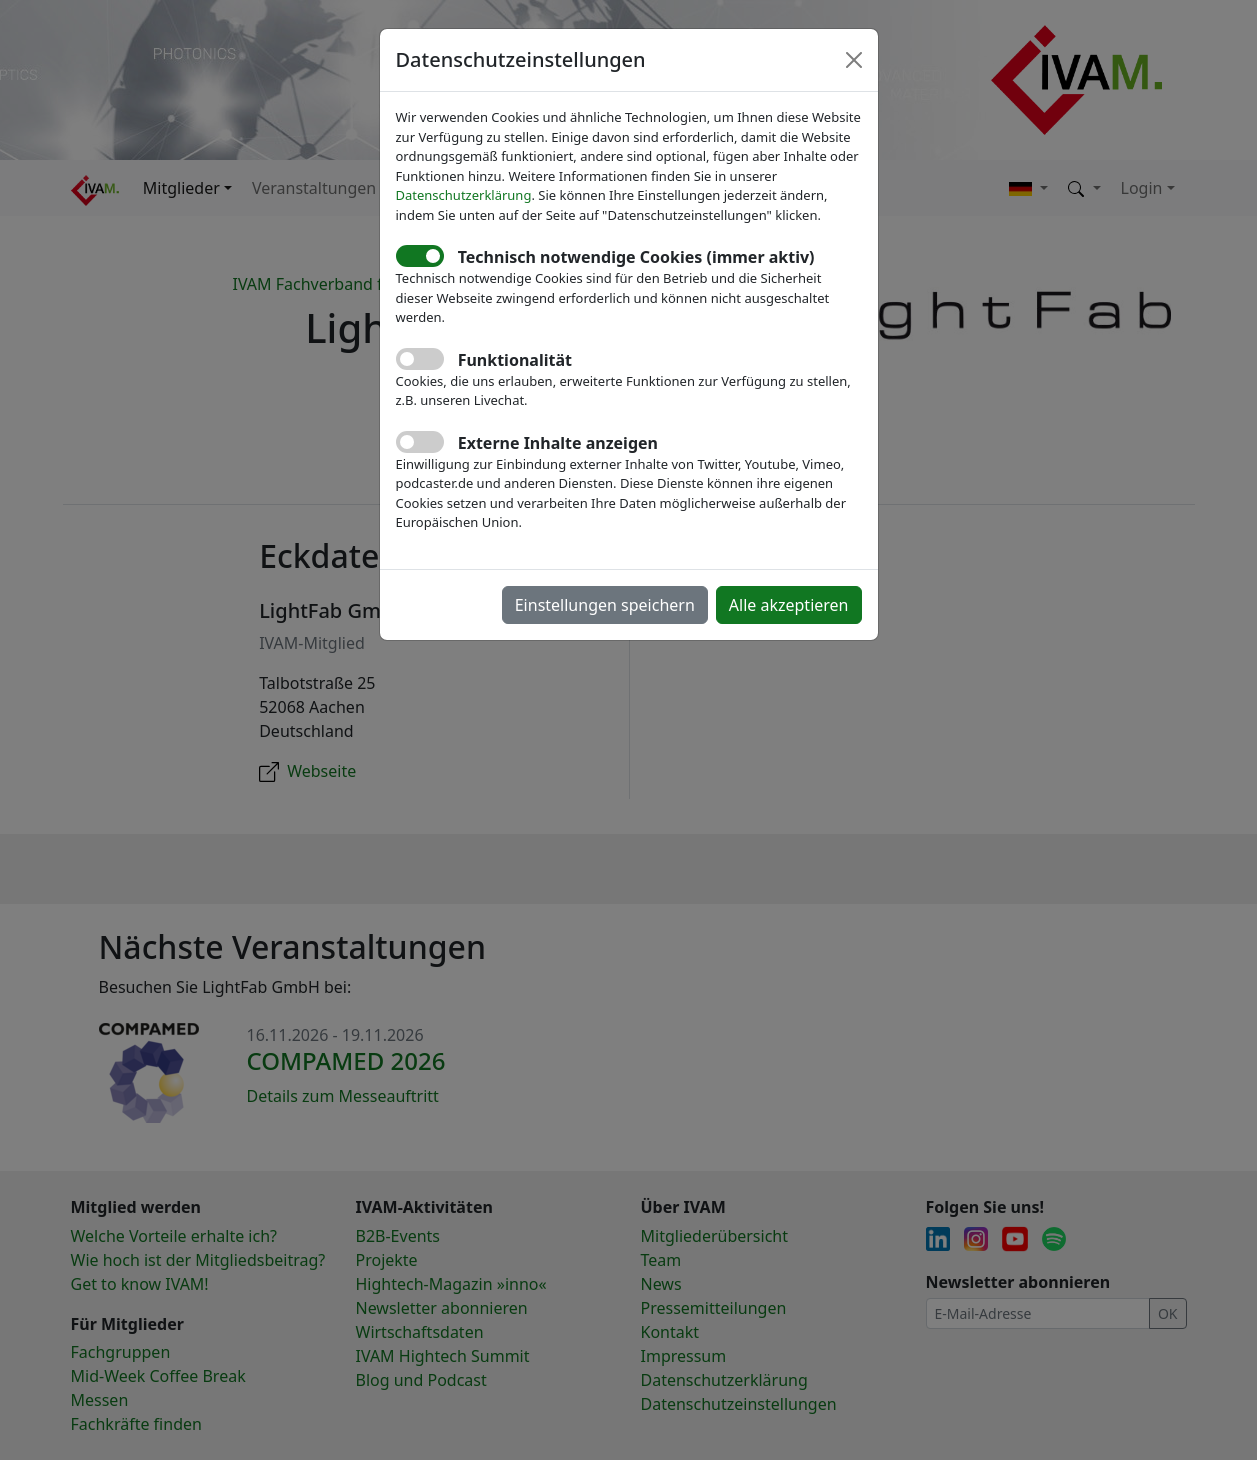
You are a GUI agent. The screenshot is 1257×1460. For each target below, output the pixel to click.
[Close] (854, 60)
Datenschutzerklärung (464, 195)
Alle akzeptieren (789, 605)
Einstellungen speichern (605, 605)
